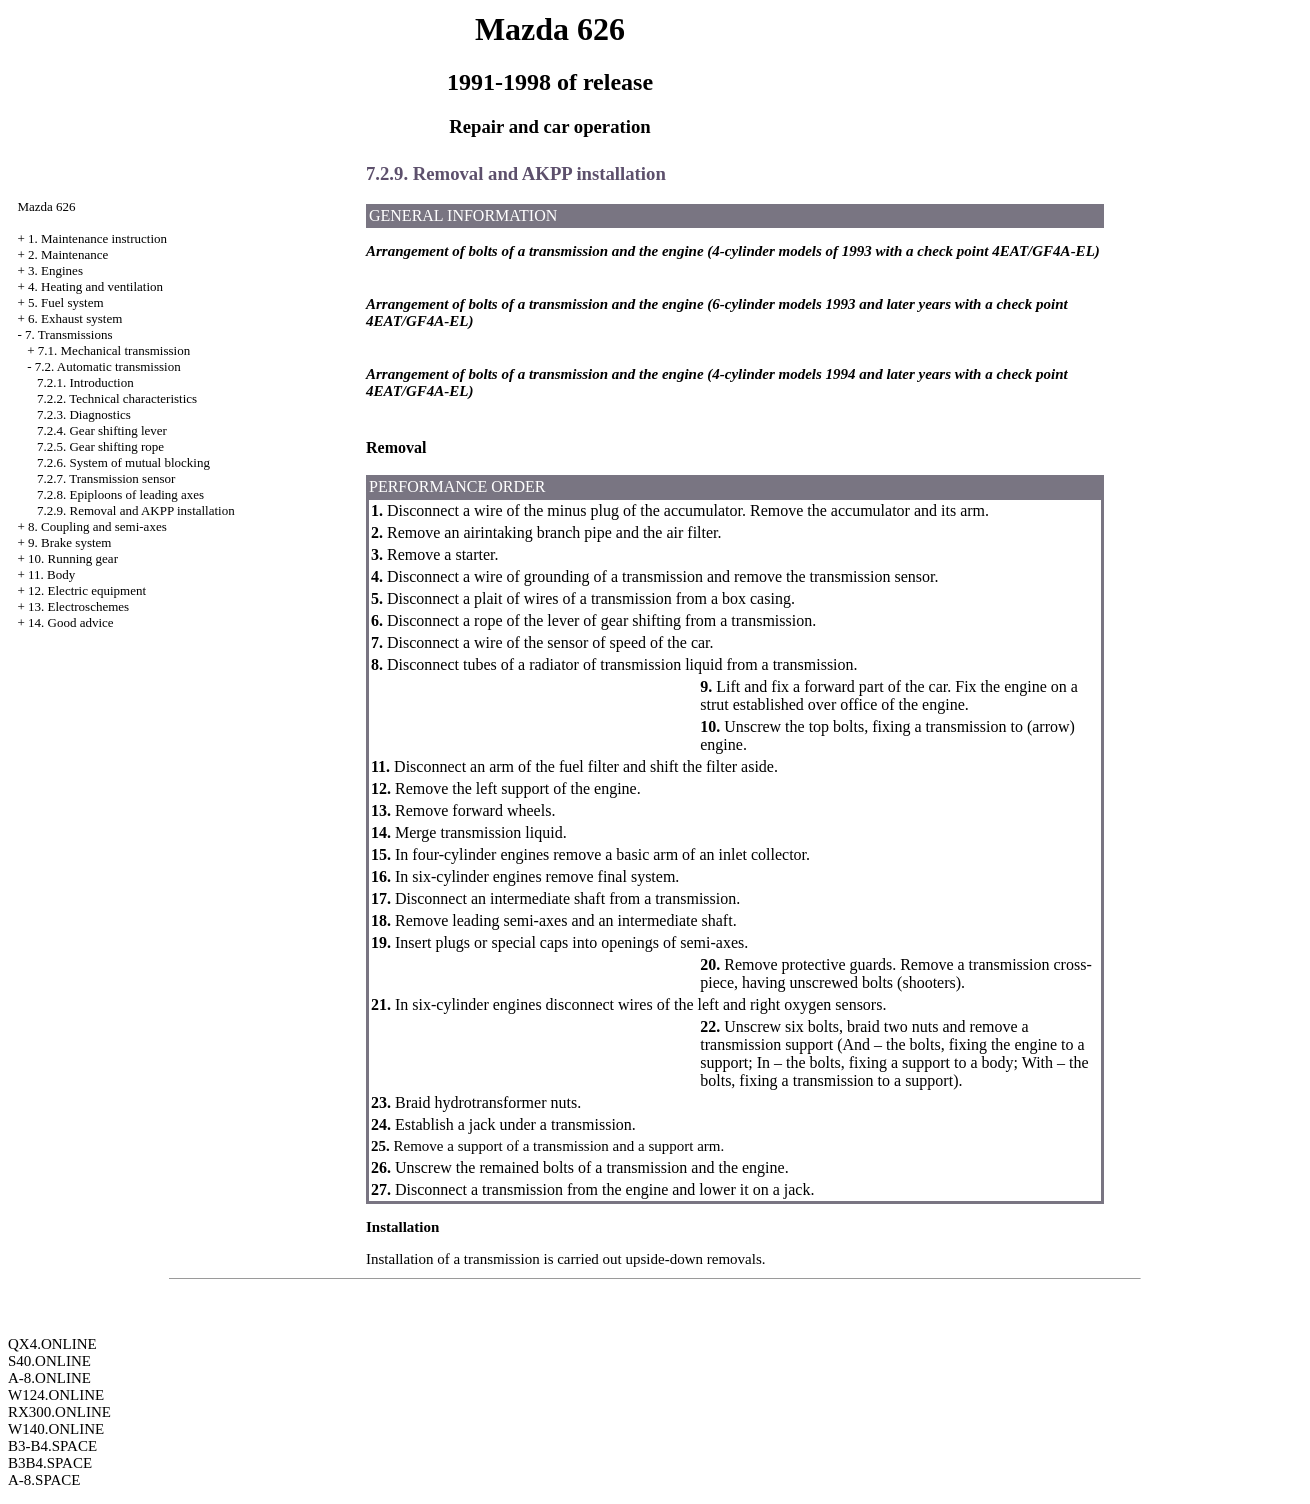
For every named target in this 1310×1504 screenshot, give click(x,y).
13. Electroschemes (78, 606)
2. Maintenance (68, 254)
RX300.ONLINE (59, 1412)
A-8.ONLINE (49, 1378)
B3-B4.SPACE (52, 1446)
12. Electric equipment (87, 590)
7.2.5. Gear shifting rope (100, 446)
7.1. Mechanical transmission (114, 350)
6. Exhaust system (75, 318)
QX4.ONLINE (52, 1344)
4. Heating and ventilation (95, 286)
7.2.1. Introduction (85, 382)
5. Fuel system (65, 302)
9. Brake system (69, 542)
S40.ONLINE (49, 1361)
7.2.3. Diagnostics (84, 414)
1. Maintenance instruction (97, 238)
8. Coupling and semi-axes (97, 526)
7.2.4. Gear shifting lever (102, 430)
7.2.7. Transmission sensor (106, 478)
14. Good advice (71, 622)
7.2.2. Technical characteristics (117, 398)
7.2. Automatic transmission (108, 366)
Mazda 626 (46, 206)
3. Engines (55, 270)
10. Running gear (73, 558)
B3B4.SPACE (50, 1463)
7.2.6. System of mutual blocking (123, 462)
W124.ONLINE (56, 1395)
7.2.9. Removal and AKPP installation (136, 510)
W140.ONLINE (56, 1429)
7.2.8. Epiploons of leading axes (120, 494)
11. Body (51, 574)
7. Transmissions (68, 334)
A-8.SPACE (44, 1480)
